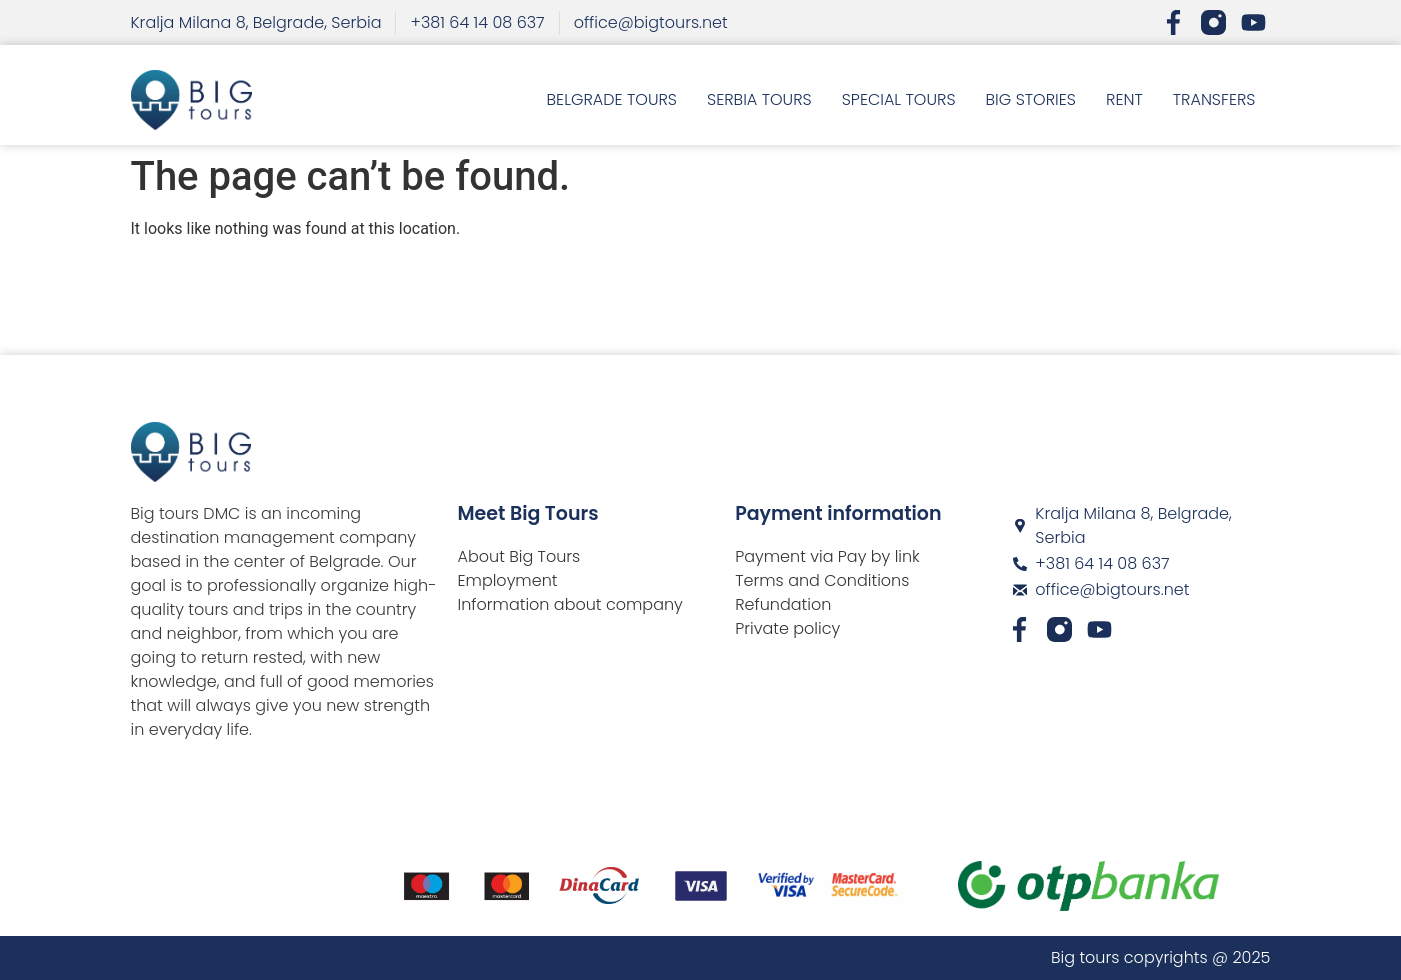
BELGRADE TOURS (612, 99)
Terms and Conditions (822, 580)
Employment (508, 580)
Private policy (787, 628)
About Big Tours (519, 556)
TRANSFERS (1214, 99)
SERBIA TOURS (759, 99)
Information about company (570, 604)
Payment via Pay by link (827, 556)
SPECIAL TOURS (899, 99)
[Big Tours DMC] (1142, 711)
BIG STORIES (1031, 99)
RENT (1124, 99)
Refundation (783, 604)
